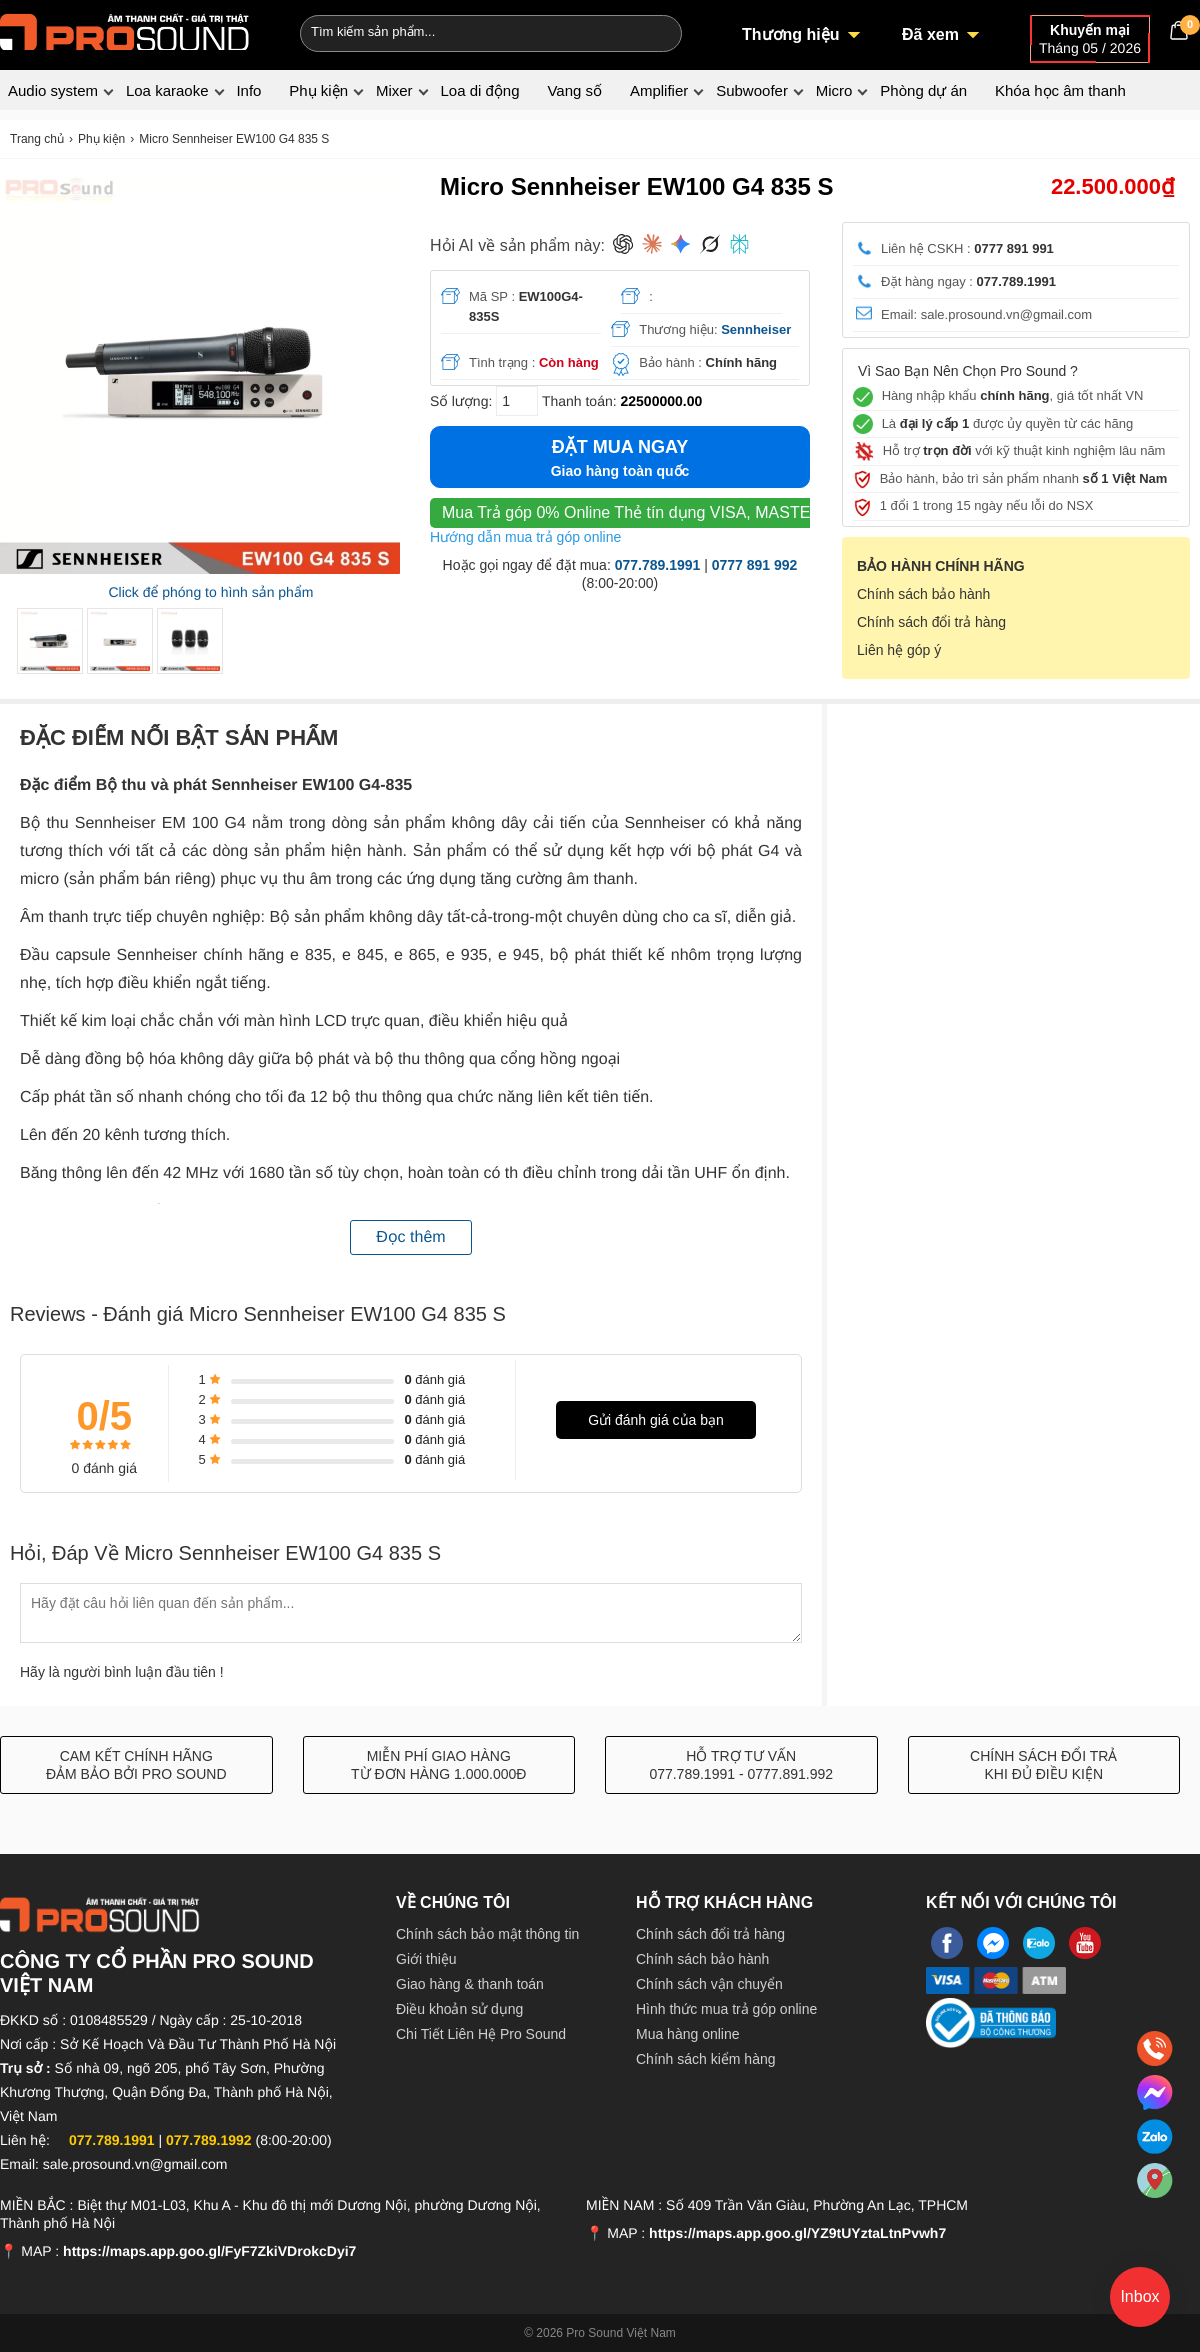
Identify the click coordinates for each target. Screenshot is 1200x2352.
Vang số (574, 90)
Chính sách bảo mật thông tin (487, 1934)
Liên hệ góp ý (899, 650)
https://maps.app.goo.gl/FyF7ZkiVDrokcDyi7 (209, 2251)
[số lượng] (517, 401)
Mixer (394, 90)
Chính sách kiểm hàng (706, 2059)
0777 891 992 (755, 565)
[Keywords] (458, 31)
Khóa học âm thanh (1060, 90)
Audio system (53, 90)
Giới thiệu (426, 1959)
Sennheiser (756, 329)
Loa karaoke (167, 90)
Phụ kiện (318, 90)
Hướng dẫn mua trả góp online (525, 537)
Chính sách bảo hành (923, 594)
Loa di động (479, 90)
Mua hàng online (688, 2034)
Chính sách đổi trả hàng (931, 622)
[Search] (653, 31)
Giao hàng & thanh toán (470, 1984)
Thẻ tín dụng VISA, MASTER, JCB (651, 512)
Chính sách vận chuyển (709, 1984)
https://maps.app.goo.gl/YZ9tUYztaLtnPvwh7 (797, 2233)
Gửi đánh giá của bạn (656, 1420)
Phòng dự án (923, 90)
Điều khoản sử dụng (459, 2009)
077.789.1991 (658, 565)
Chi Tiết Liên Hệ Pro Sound (481, 2034)
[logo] (125, 30)
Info (248, 90)
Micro (834, 90)
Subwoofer (752, 90)
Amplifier (659, 90)
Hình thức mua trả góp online (726, 2009)
